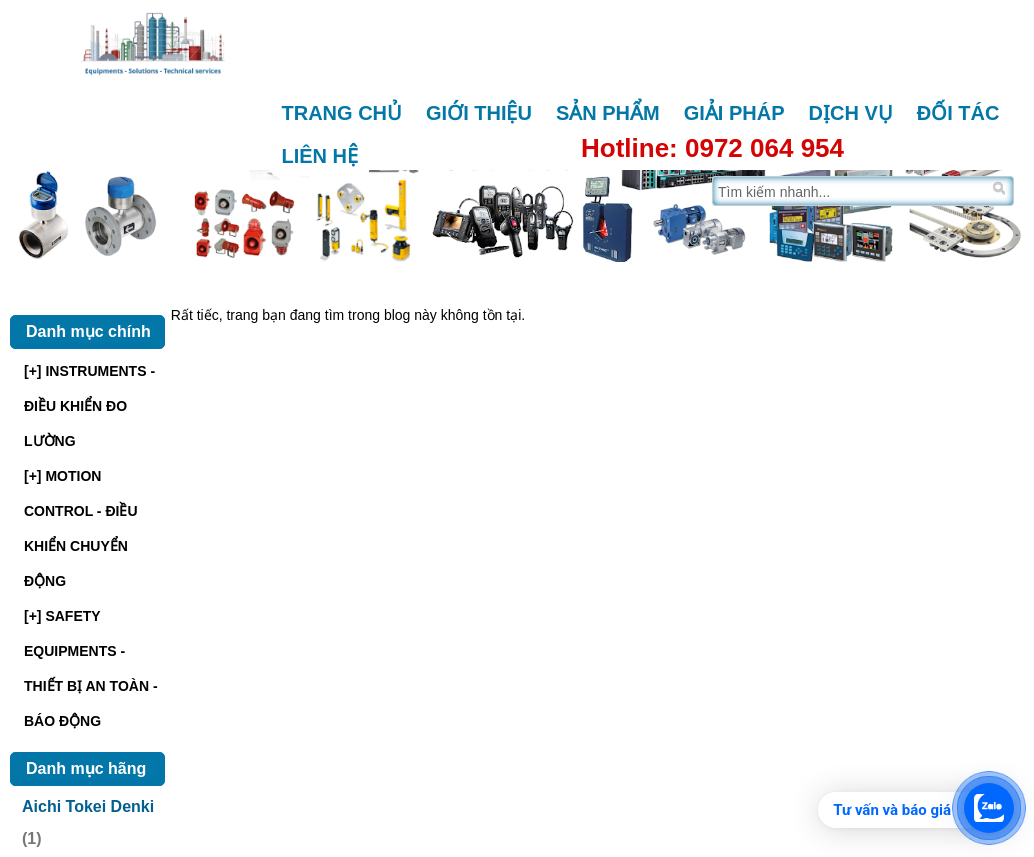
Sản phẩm (608, 113)
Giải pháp (734, 113)
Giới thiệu (479, 113)
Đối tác (958, 113)
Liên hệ (320, 156)
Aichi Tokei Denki (88, 806)
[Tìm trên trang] (850, 191)
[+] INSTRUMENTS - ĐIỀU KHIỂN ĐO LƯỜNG (89, 406)
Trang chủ (342, 113)
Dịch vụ (851, 113)
